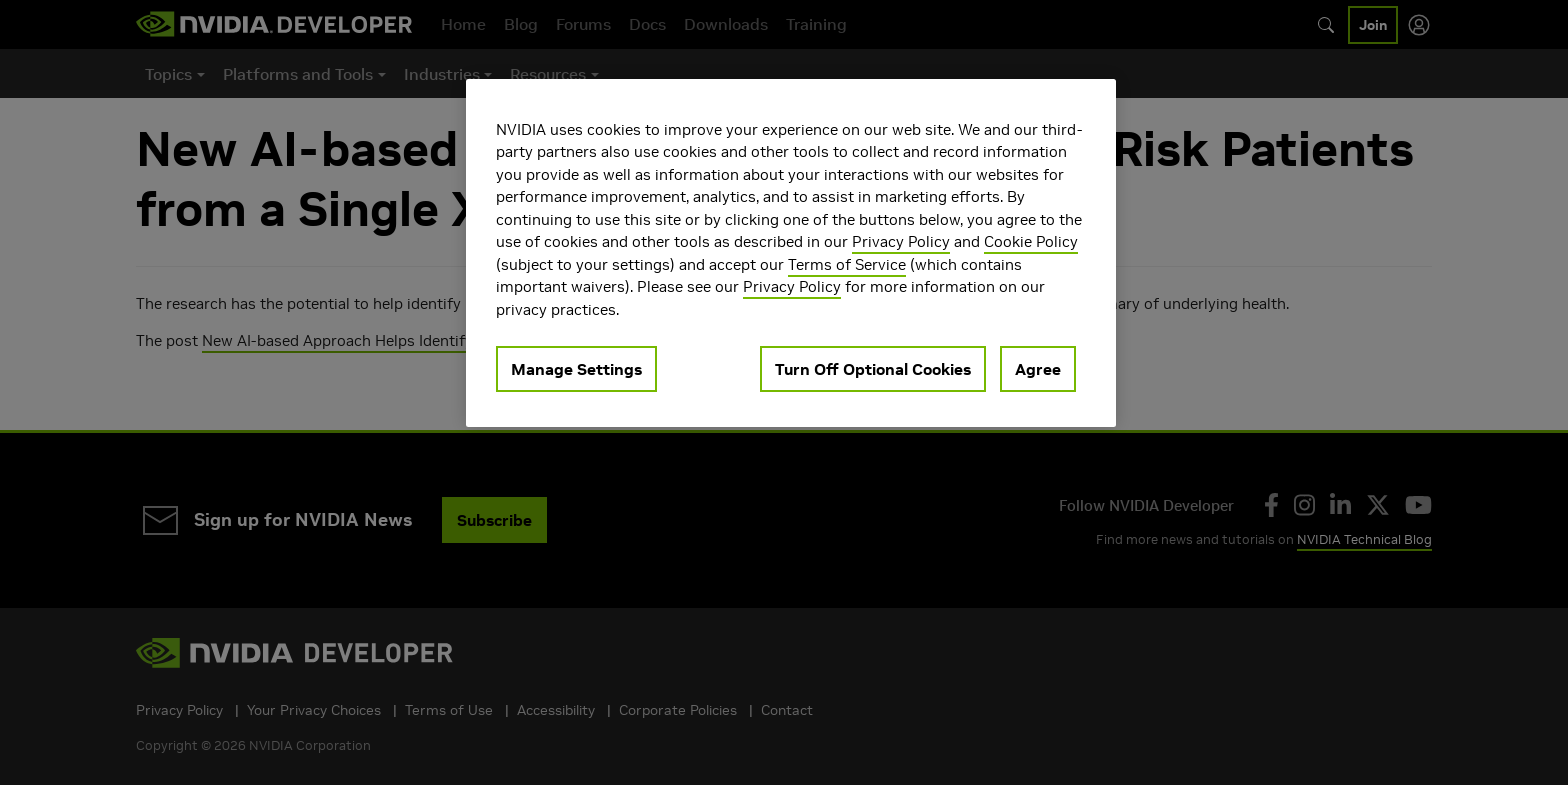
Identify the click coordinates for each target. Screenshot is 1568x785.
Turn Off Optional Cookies (873, 369)
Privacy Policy (901, 241)
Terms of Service (847, 264)
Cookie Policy (1031, 241)
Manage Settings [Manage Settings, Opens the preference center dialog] (576, 369)
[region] (791, 253)
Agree (1038, 369)
